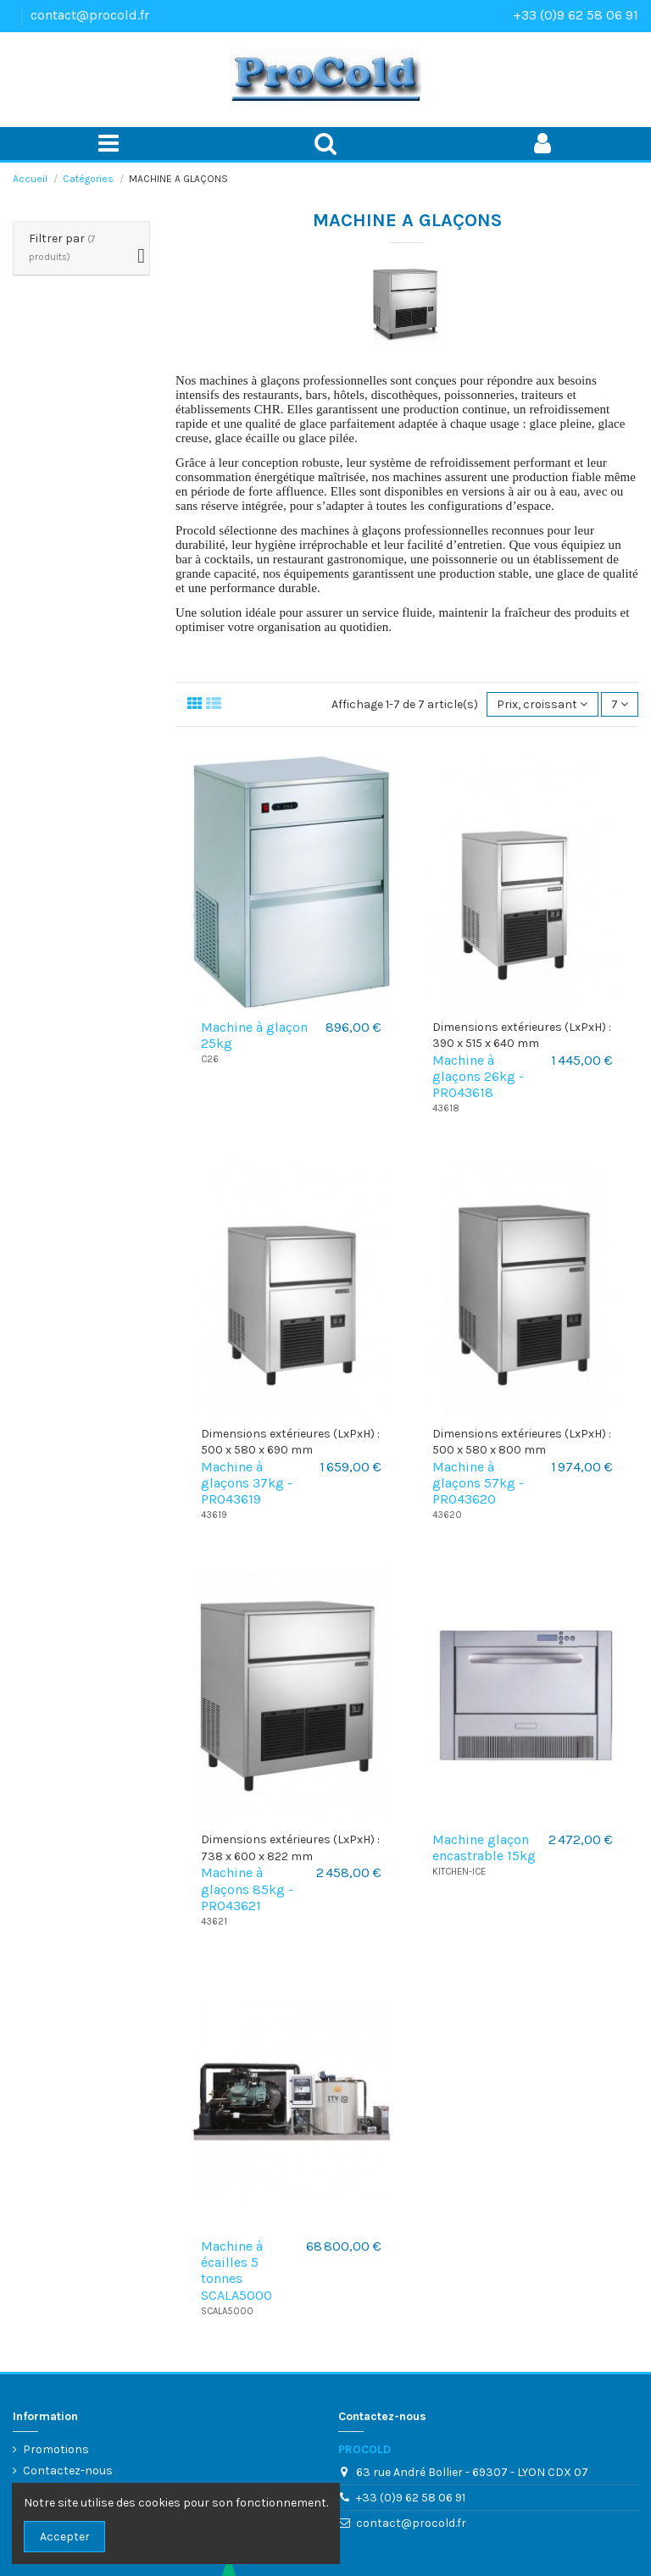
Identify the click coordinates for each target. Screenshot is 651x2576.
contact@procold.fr (90, 15)
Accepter (65, 2536)
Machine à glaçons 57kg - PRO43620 (478, 1483)
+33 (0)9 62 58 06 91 (575, 15)
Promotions (56, 2449)
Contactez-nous (68, 2470)
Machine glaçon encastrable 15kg (484, 1847)
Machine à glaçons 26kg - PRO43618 (478, 1076)
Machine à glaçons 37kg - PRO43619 (246, 1483)
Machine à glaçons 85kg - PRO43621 (247, 1888)
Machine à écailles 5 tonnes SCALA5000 (236, 2270)
